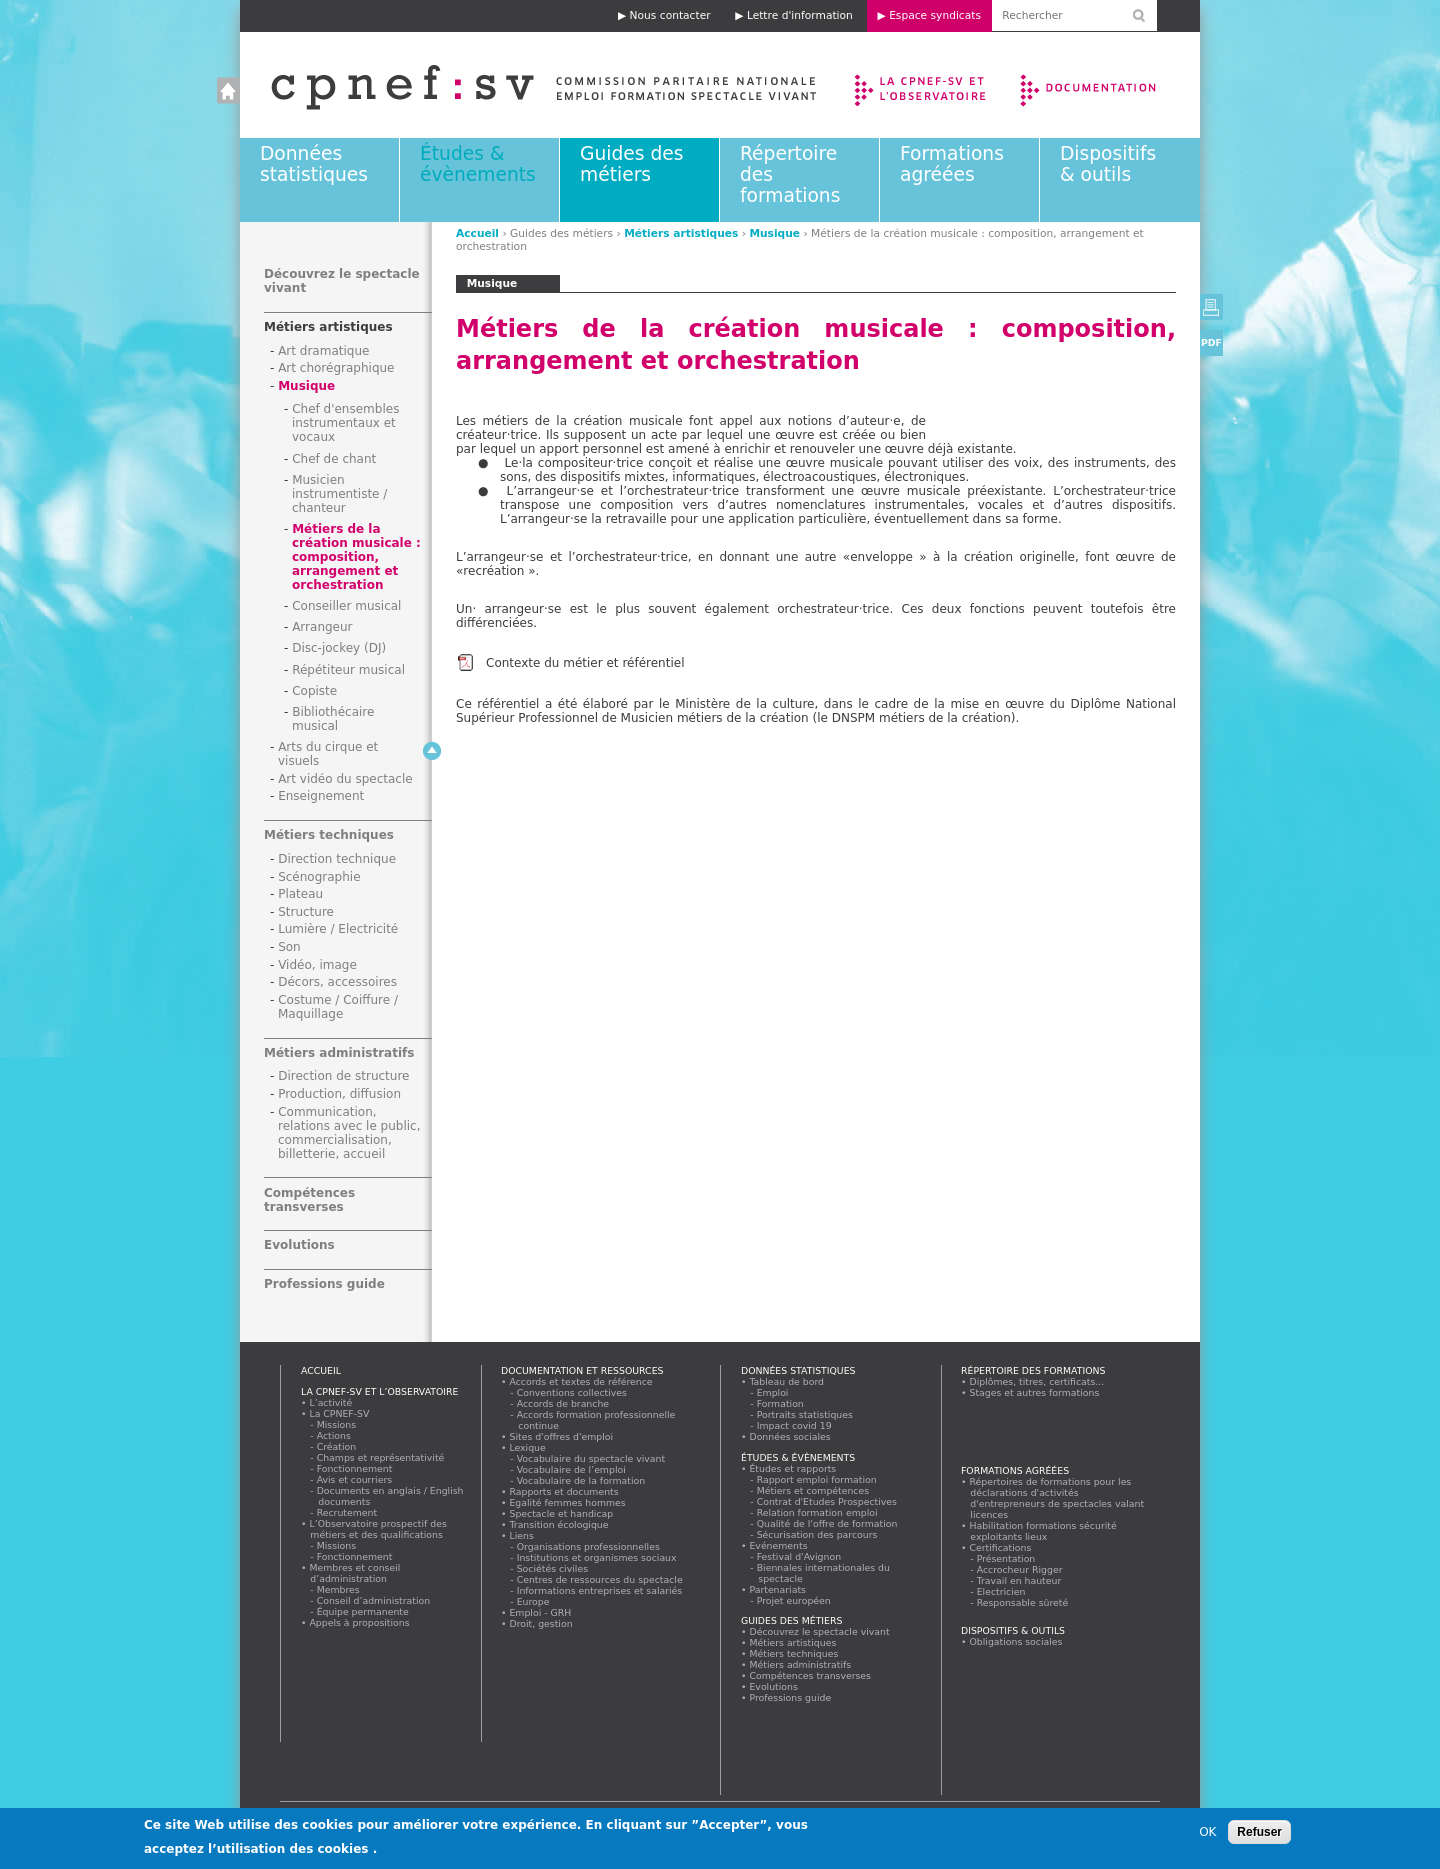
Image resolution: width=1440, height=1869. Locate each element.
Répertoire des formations (1033, 1370)
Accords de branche (563, 1403)
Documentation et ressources (1107, 85)
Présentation (1006, 1558)
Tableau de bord (787, 1381)
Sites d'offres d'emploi (561, 1436)
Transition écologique (559, 1524)
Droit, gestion (541, 1623)
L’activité (331, 1402)
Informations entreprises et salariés (600, 1590)
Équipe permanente (363, 1611)
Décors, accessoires (337, 982)
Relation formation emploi (817, 1512)
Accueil (523, 85)
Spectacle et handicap (561, 1513)
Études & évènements (478, 164)
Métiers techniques (329, 835)
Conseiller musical (346, 606)
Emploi (773, 1392)
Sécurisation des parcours (817, 1534)
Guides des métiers (631, 164)
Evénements (778, 1545)
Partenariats (778, 1589)
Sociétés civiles (553, 1568)
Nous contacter (670, 15)
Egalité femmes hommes (567, 1502)
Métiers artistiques (681, 233)
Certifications (1000, 1547)
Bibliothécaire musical (333, 719)
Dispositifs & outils (1108, 164)
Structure (306, 912)
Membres (338, 1589)
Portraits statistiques (805, 1414)
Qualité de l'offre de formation (827, 1523)
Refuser (1259, 1832)
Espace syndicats (935, 15)
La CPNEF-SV (339, 1413)
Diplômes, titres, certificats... (1037, 1381)
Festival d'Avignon (799, 1556)
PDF (1211, 342)
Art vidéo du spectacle (345, 779)
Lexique (527, 1447)
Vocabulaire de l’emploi (571, 1469)
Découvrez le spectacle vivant (819, 1631)
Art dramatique (323, 351)
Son (289, 947)
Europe (533, 1601)
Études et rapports (793, 1468)
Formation (780, 1403)
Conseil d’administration (374, 1600)
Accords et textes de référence (581, 1381)
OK (1207, 1832)
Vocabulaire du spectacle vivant (591, 1458)
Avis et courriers (355, 1479)
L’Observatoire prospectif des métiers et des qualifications (378, 1529)
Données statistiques (314, 164)
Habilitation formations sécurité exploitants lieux (1043, 1531)
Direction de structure (343, 1076)
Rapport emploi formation (817, 1479)
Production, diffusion (339, 1094)
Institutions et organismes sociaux (597, 1557)
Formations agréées (952, 164)
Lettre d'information (800, 15)
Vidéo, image (317, 965)
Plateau (300, 894)
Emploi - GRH (540, 1612)
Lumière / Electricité (338, 929)
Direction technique (337, 859)
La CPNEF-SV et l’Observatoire (922, 85)
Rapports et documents (564, 1491)
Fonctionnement (355, 1468)
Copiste (314, 691)
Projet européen (794, 1600)
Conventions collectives (572, 1392)
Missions (337, 1424)
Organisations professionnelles (588, 1546)
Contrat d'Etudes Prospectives (827, 1501)
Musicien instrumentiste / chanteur (339, 494)
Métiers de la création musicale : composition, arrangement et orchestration (356, 557)
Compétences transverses (309, 1200)
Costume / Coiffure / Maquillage (338, 1007)
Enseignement (321, 796)
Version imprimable (1211, 307)
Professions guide (324, 1284)
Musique (774, 233)
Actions (334, 1435)
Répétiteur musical (348, 670)
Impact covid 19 (794, 1425)
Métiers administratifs (339, 1053)
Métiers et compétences (813, 1490)
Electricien (1001, 1591)
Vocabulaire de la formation (581, 1480)
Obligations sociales (1016, 1641)
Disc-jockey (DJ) (339, 648)
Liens (521, 1535)
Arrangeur (322, 627)
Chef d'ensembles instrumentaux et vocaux (345, 423)
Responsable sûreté (1023, 1602)
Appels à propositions (359, 1622)
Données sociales (790, 1436)
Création (337, 1446)
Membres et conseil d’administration (355, 1573)
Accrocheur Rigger (1020, 1569)
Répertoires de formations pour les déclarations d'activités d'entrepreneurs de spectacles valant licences (1057, 1498)
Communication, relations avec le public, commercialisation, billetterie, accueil (349, 1133)
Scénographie (319, 877)
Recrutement (347, 1512)
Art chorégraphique (336, 368)
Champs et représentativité (381, 1457)
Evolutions (299, 1245)
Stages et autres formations (1034, 1392)
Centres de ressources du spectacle (600, 1579)
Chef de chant (334, 459)
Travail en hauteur (1019, 1580)
